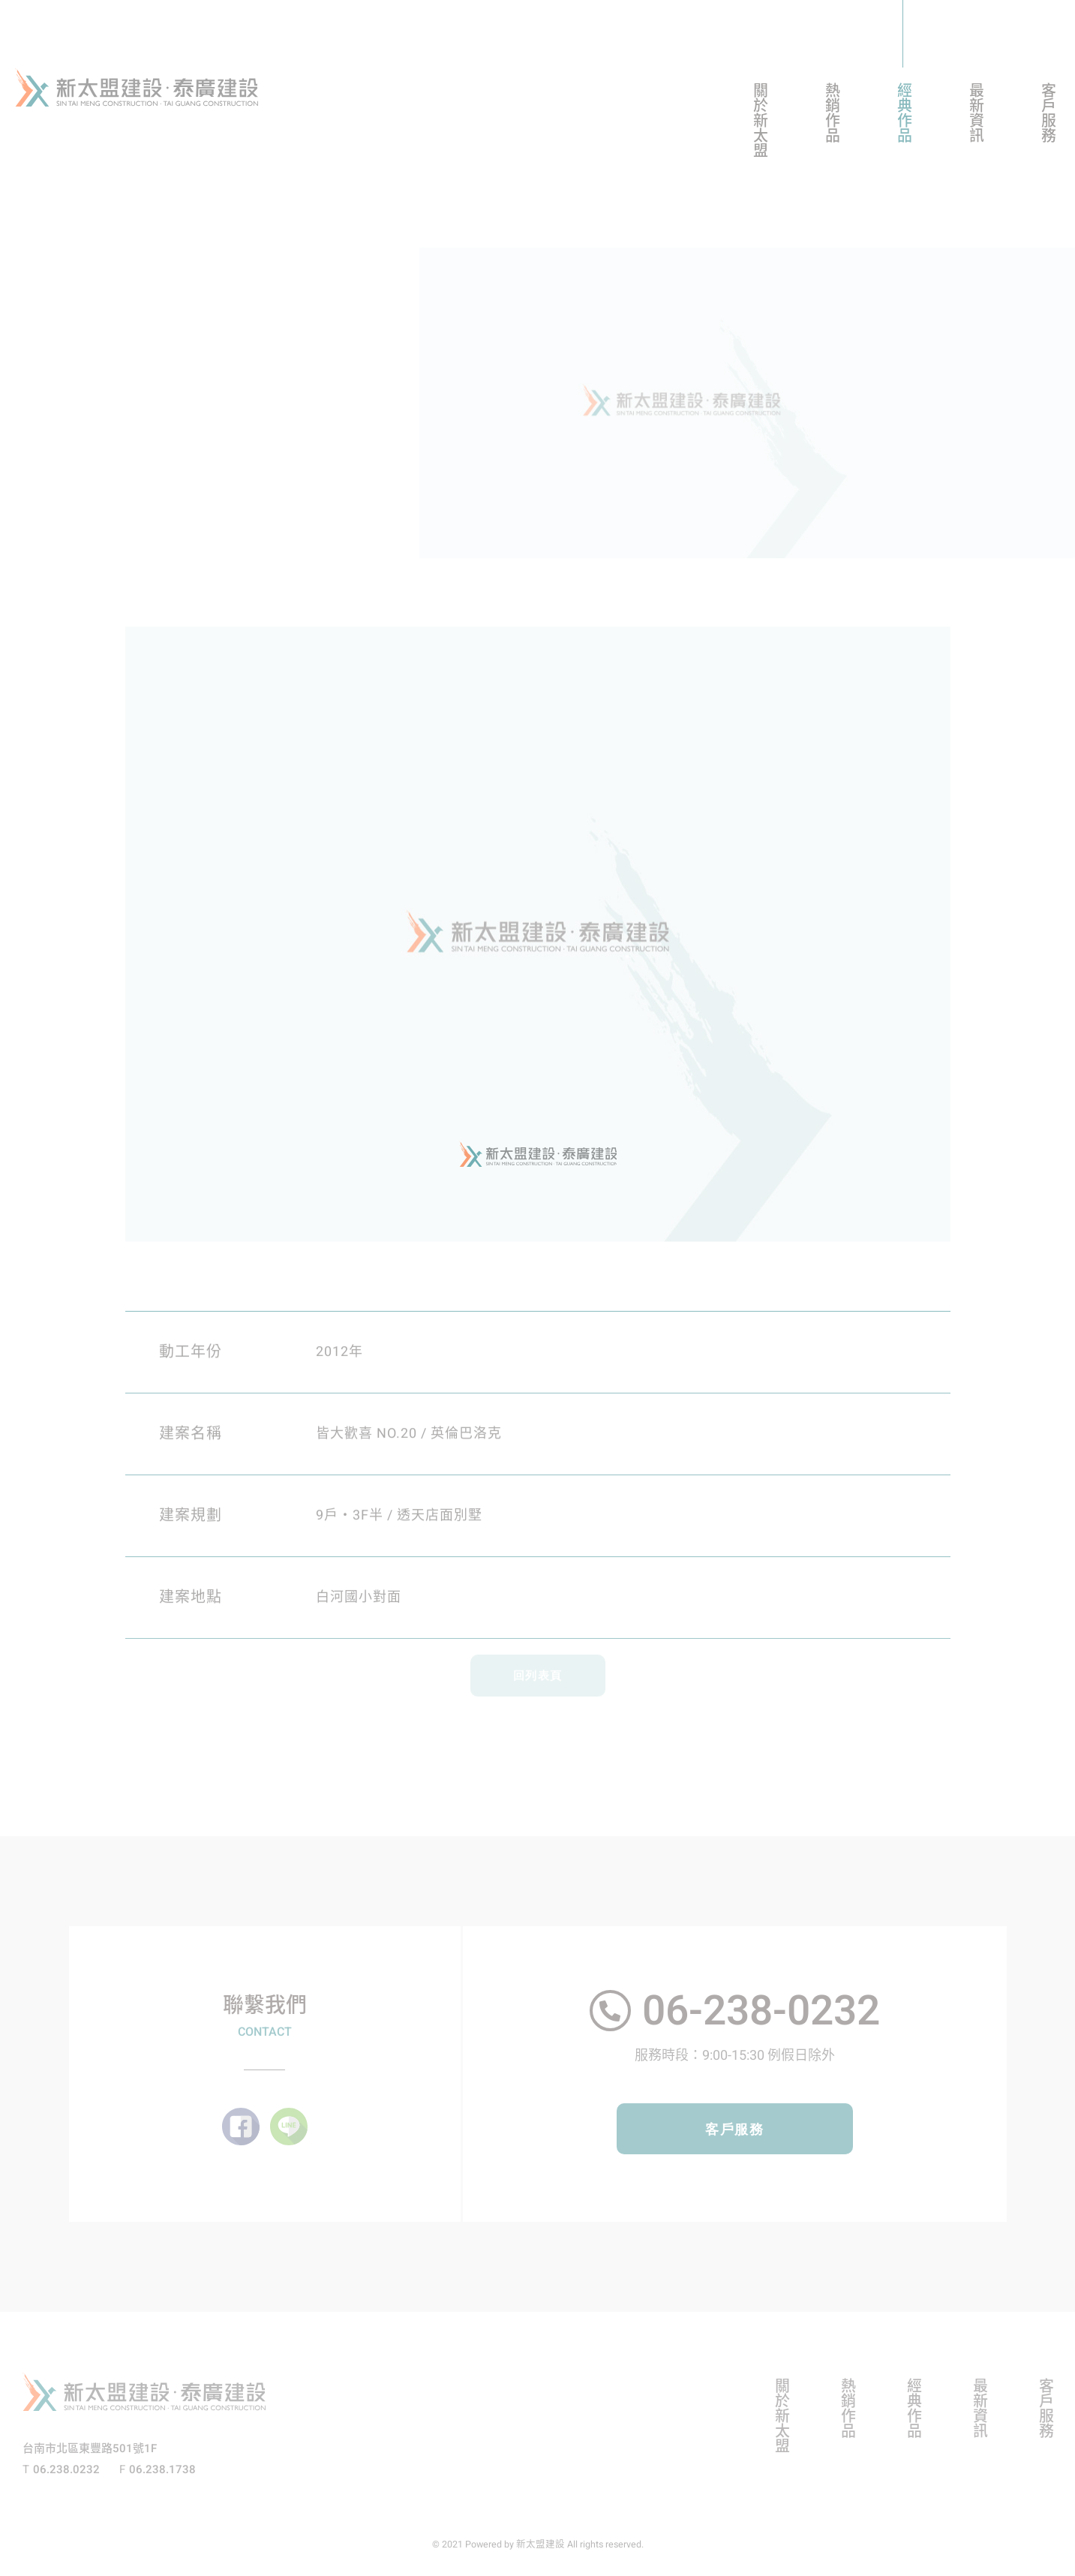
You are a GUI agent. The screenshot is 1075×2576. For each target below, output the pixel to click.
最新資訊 (975, 113)
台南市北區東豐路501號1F (90, 2448)
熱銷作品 (831, 113)
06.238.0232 (66, 2469)
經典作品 (903, 113)
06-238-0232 (761, 2011)
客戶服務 (1047, 113)
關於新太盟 (759, 120)
